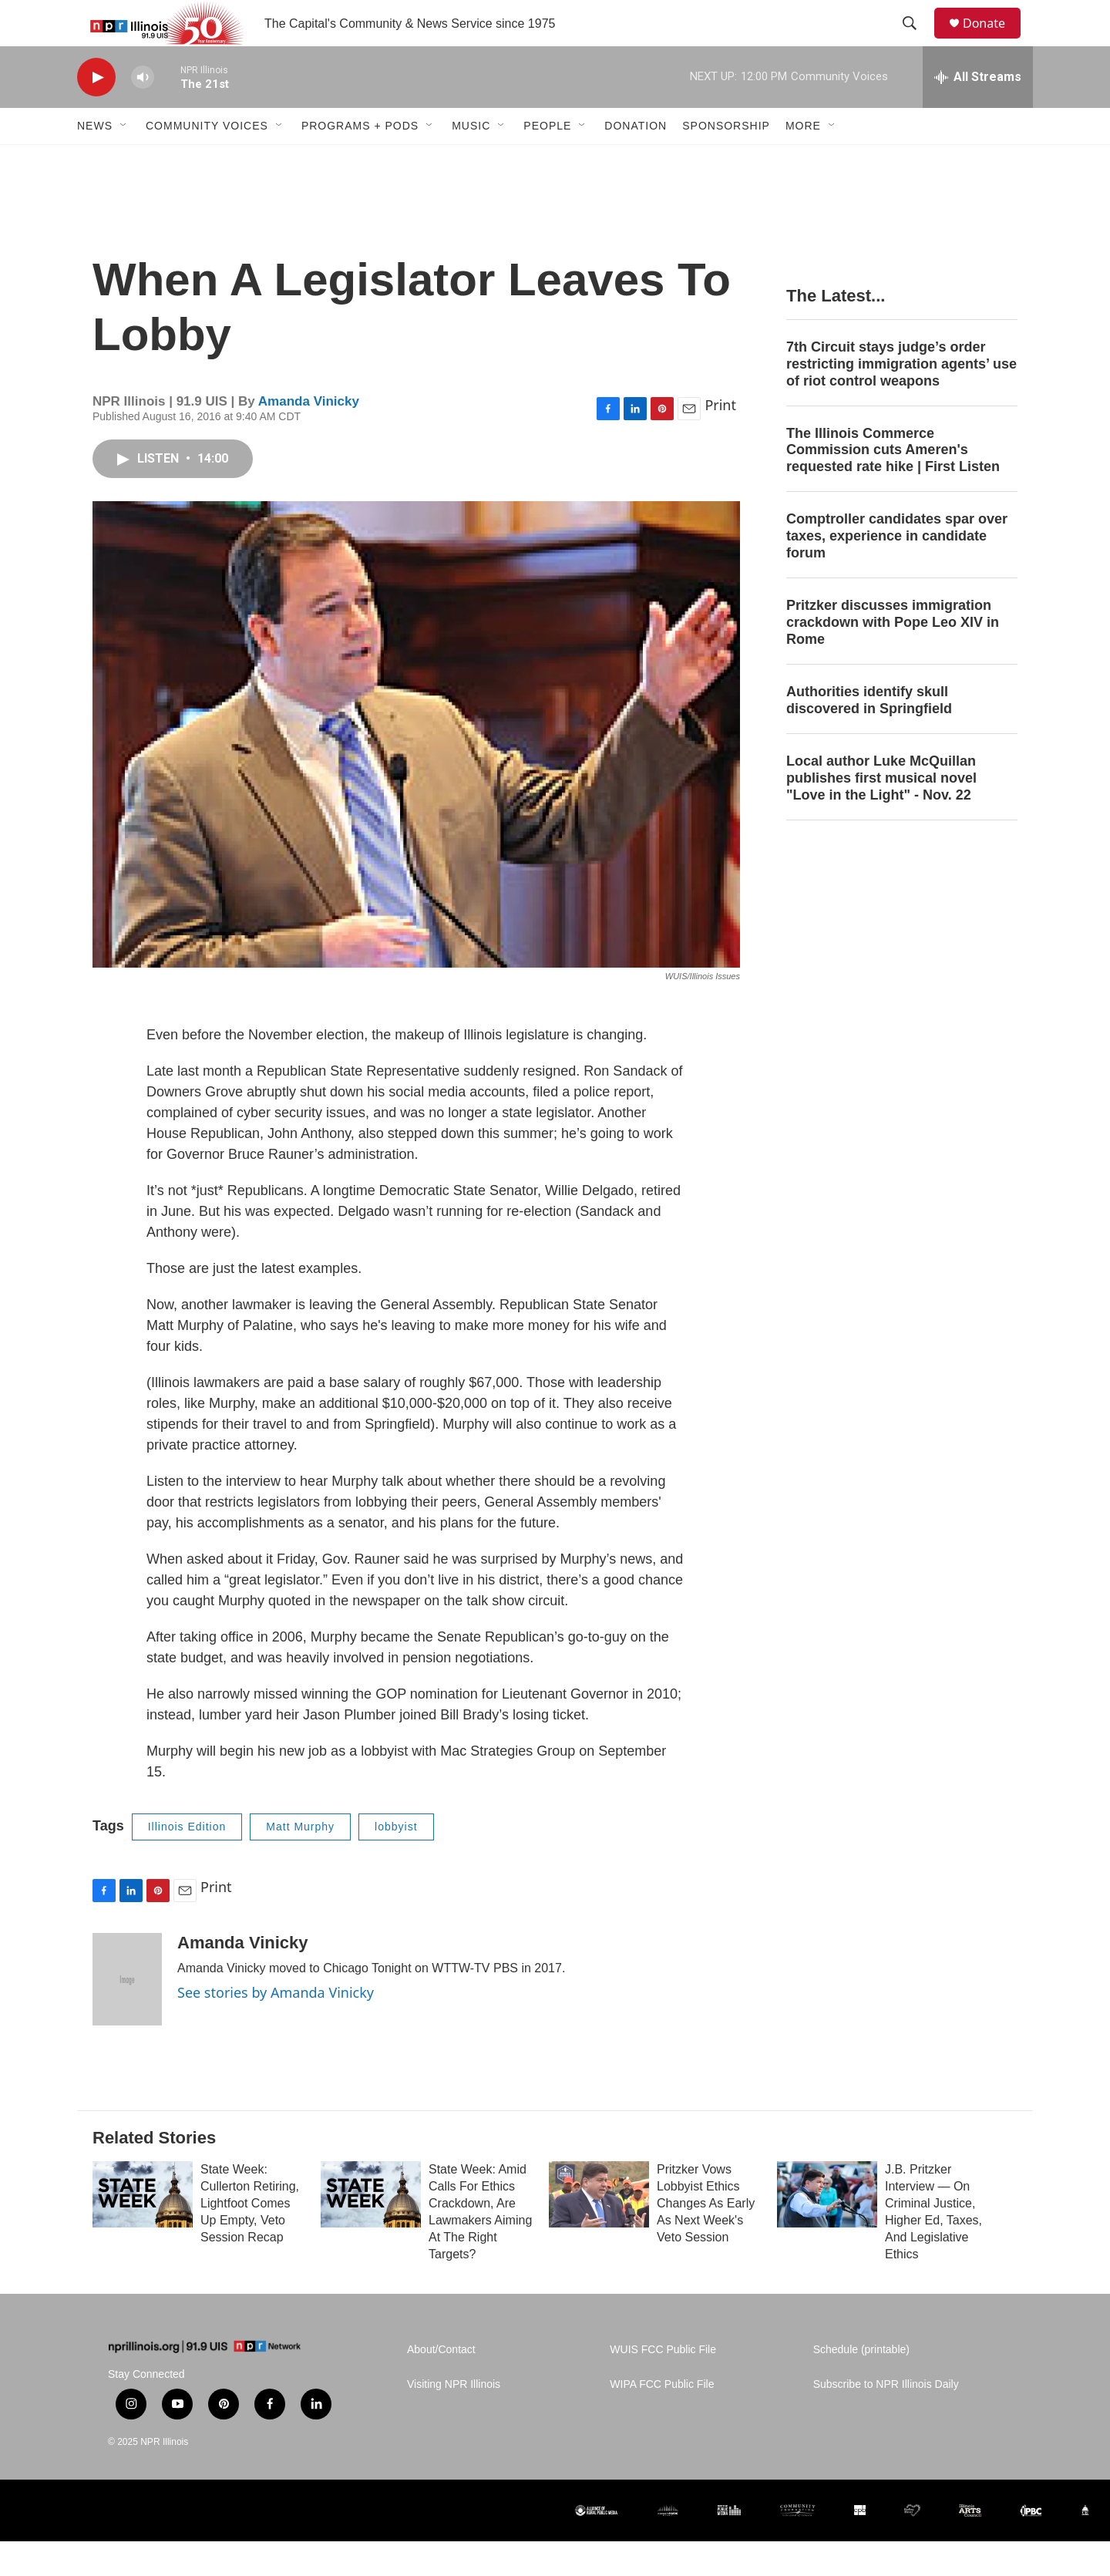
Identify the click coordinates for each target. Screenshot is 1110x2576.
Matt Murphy (300, 1861)
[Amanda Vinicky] (127, 2014)
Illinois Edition (187, 1861)
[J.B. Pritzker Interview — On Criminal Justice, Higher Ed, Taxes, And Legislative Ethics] (827, 2229)
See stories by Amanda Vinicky (275, 2027)
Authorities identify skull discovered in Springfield (869, 735)
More (803, 160)
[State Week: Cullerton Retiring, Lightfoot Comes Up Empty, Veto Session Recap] (142, 2229)
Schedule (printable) (861, 2384)
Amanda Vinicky (308, 436)
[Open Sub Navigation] (124, 160)
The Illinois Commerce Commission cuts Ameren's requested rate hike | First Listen (893, 485)
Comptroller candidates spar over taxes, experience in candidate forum (896, 570)
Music (471, 160)
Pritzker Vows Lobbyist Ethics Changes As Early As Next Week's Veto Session (706, 2237)
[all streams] (978, 112)
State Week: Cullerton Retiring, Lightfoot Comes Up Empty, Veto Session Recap (249, 2237)
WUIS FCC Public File (663, 2384)
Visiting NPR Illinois (453, 2419)
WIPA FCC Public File (662, 2419)
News (95, 160)
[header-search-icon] (916, 41)
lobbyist (396, 1861)
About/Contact (441, 2384)
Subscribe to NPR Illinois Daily (886, 2419)
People (547, 160)
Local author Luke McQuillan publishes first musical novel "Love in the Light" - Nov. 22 (881, 812)
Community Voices (207, 160)
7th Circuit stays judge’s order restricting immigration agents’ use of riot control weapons (901, 398)
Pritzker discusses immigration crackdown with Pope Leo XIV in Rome (892, 657)
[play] (96, 112)
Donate (994, 40)
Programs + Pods (360, 160)
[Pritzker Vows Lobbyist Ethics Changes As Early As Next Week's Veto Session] (599, 2229)
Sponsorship (726, 160)
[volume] (143, 112)
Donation (635, 160)
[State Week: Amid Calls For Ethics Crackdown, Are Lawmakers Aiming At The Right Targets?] (371, 2229)
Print (720, 439)
